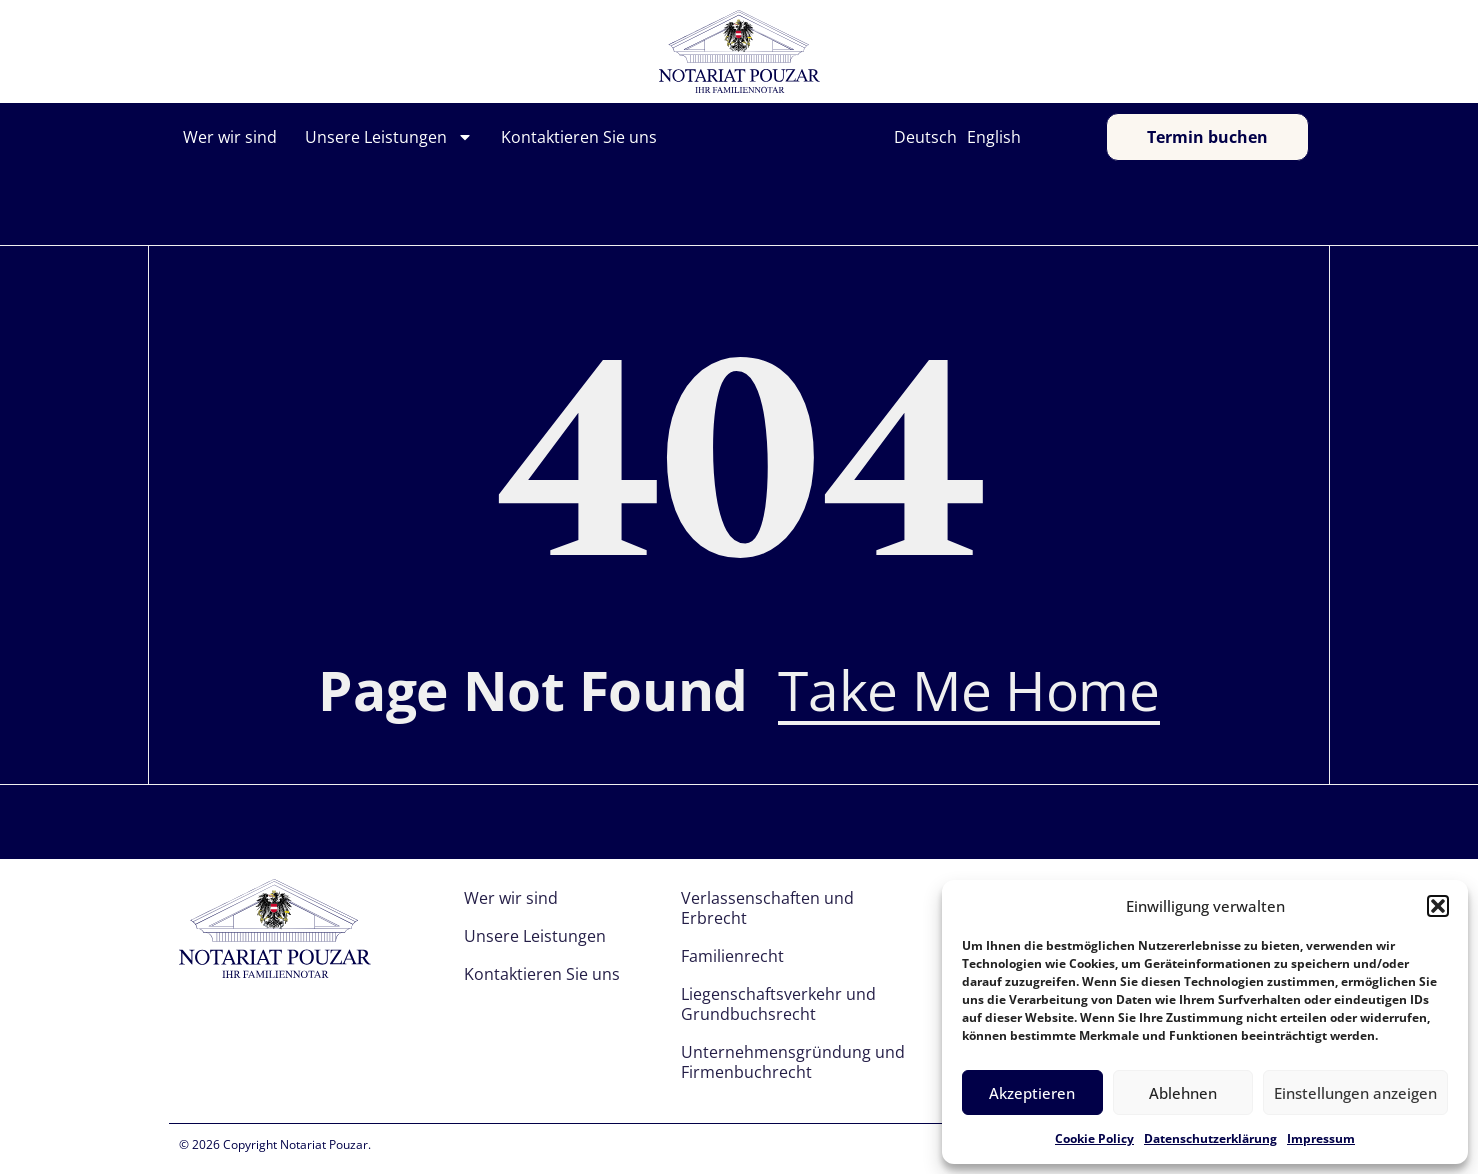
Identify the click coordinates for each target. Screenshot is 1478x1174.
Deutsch (925, 137)
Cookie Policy (1094, 1138)
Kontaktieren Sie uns (579, 137)
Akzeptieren (1032, 1093)
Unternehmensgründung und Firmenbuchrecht (793, 1062)
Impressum (1321, 1138)
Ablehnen (1183, 1093)
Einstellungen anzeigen (1355, 1093)
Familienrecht (732, 956)
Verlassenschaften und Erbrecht (767, 908)
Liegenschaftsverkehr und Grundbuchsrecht (778, 1004)
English (994, 137)
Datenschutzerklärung (1210, 1138)
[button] (1438, 906)
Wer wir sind (230, 137)
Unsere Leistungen (389, 137)
